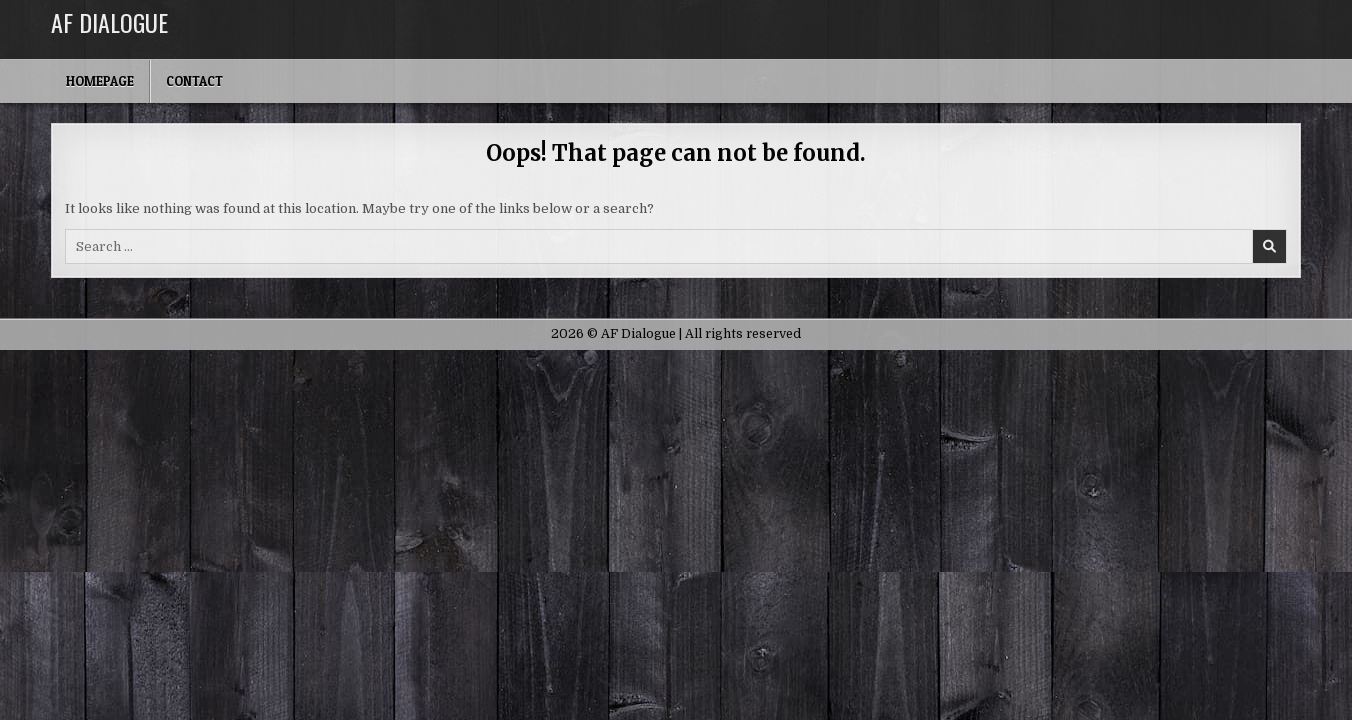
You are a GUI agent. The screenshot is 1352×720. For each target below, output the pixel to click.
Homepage (100, 81)
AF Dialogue (109, 22)
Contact (194, 81)
